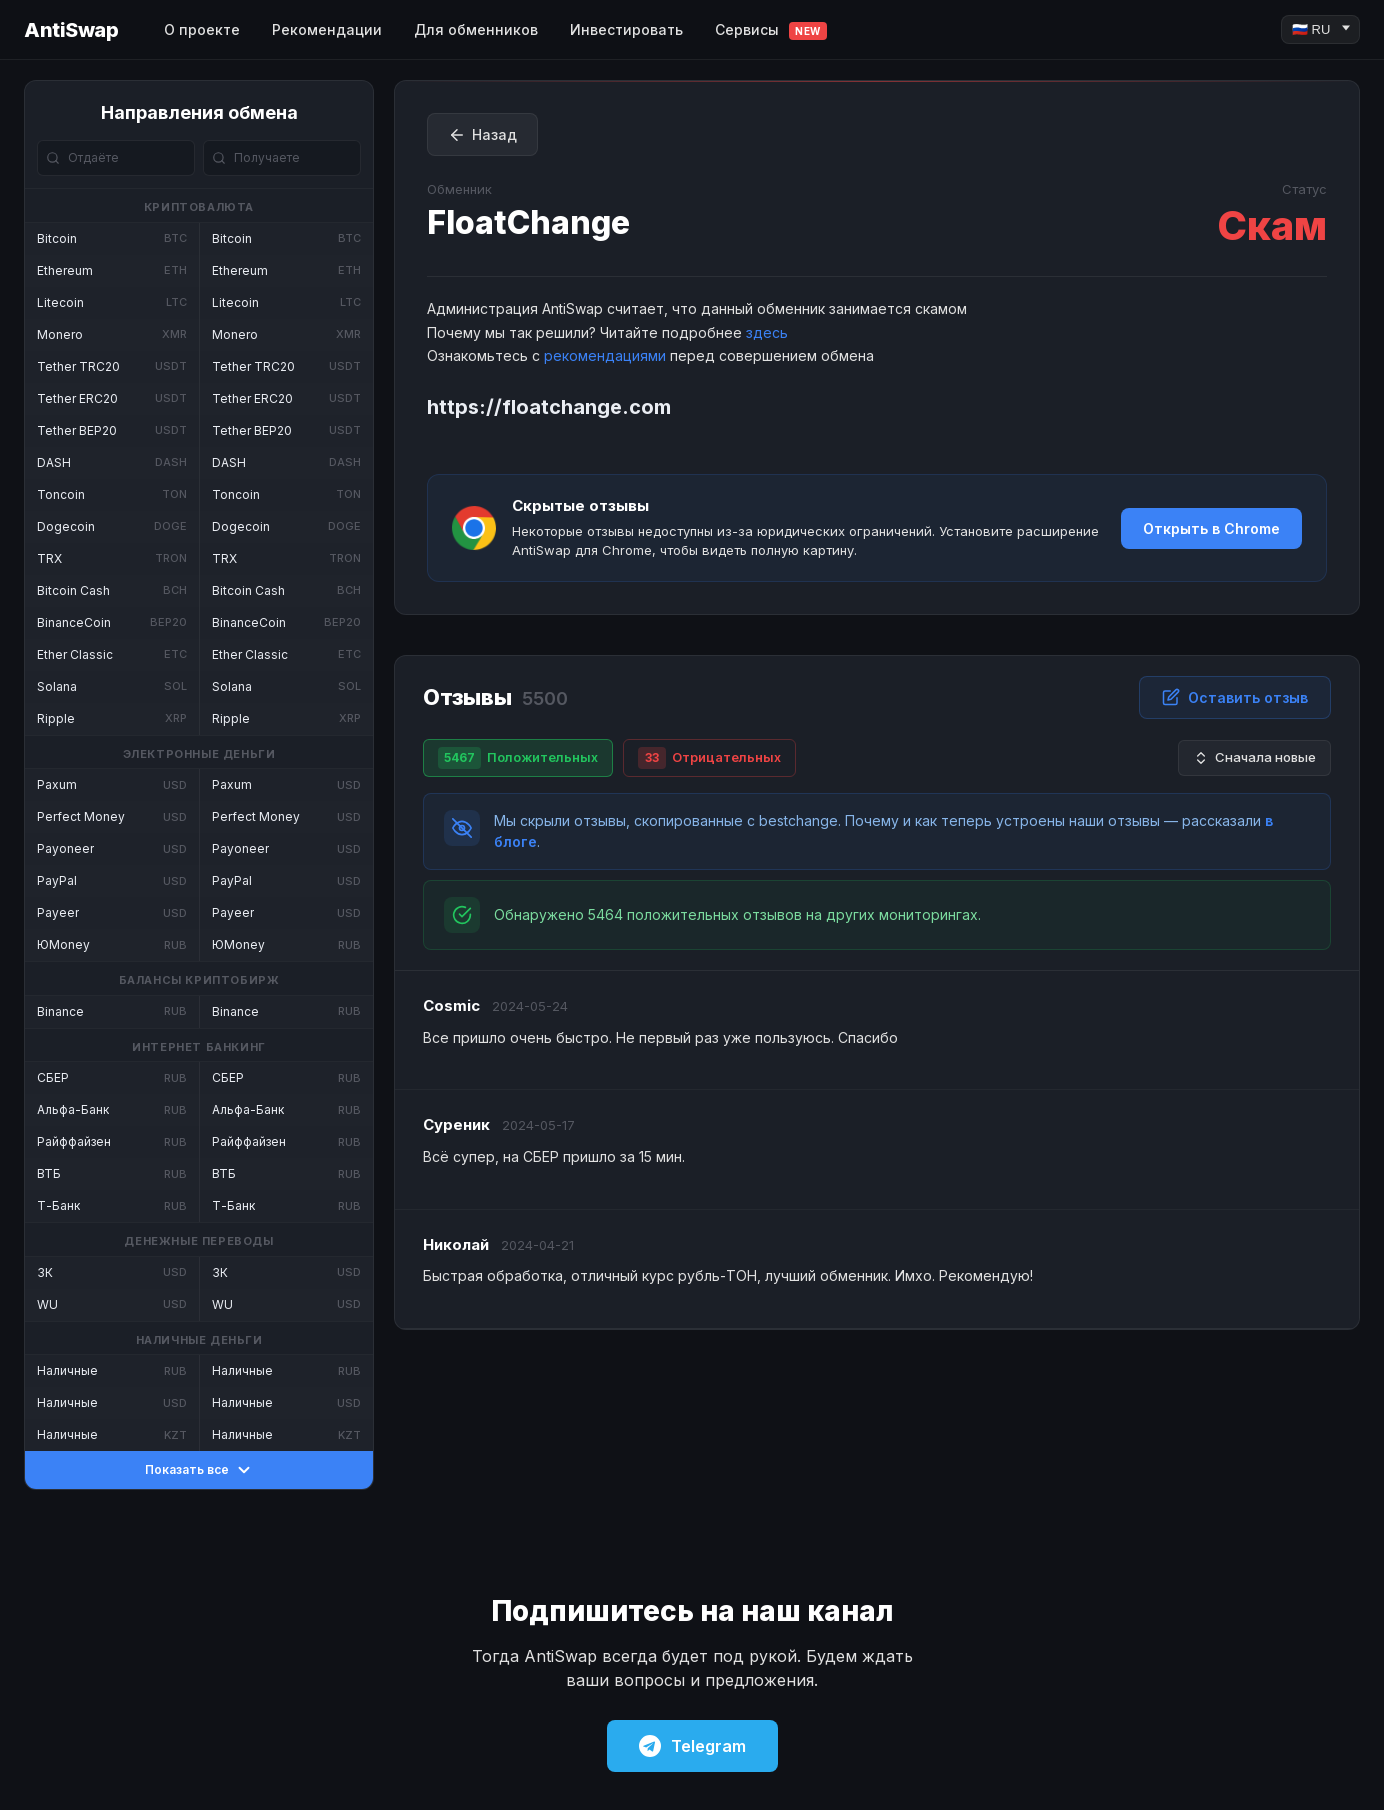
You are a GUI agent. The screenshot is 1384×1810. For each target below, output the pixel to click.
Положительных (518, 758)
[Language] (1320, 29)
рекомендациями (605, 355)
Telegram (692, 1746)
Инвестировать (626, 29)
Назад (482, 135)
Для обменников (476, 29)
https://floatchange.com (549, 407)
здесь (767, 332)
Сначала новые (1254, 757)
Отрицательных (709, 758)
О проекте (202, 29)
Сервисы (771, 30)
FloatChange (528, 222)
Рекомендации (327, 29)
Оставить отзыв (1235, 697)
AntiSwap (71, 30)
